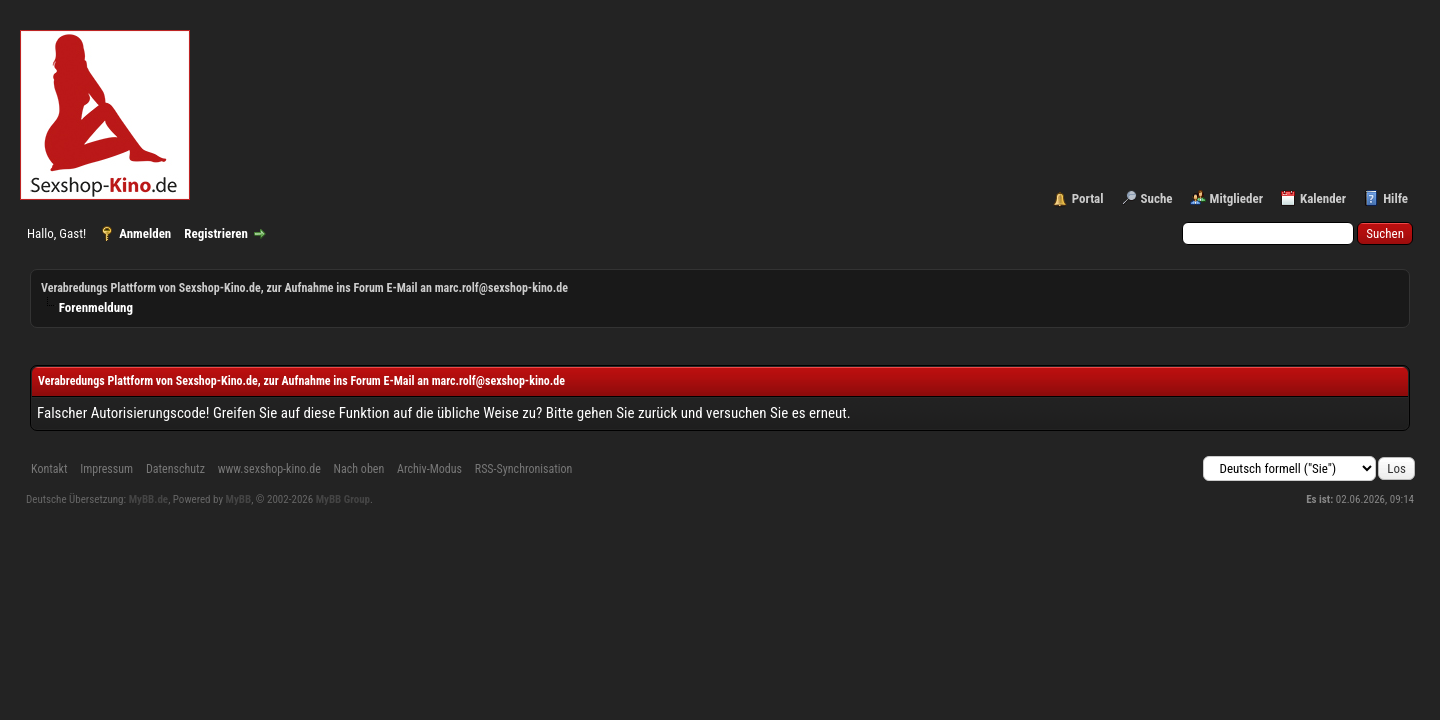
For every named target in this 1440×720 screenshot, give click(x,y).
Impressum (106, 469)
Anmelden (145, 233)
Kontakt (49, 469)
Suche (1157, 198)
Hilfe (1395, 198)
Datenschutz (175, 469)
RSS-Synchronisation (524, 469)
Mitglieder (1236, 198)
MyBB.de (149, 499)
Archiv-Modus (429, 469)
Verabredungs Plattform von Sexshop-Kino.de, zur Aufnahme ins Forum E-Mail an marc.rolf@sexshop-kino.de (304, 288)
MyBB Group (343, 499)
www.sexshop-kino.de (269, 469)
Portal (1088, 198)
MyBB (239, 499)
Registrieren (216, 233)
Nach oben (359, 469)
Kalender (1323, 198)
